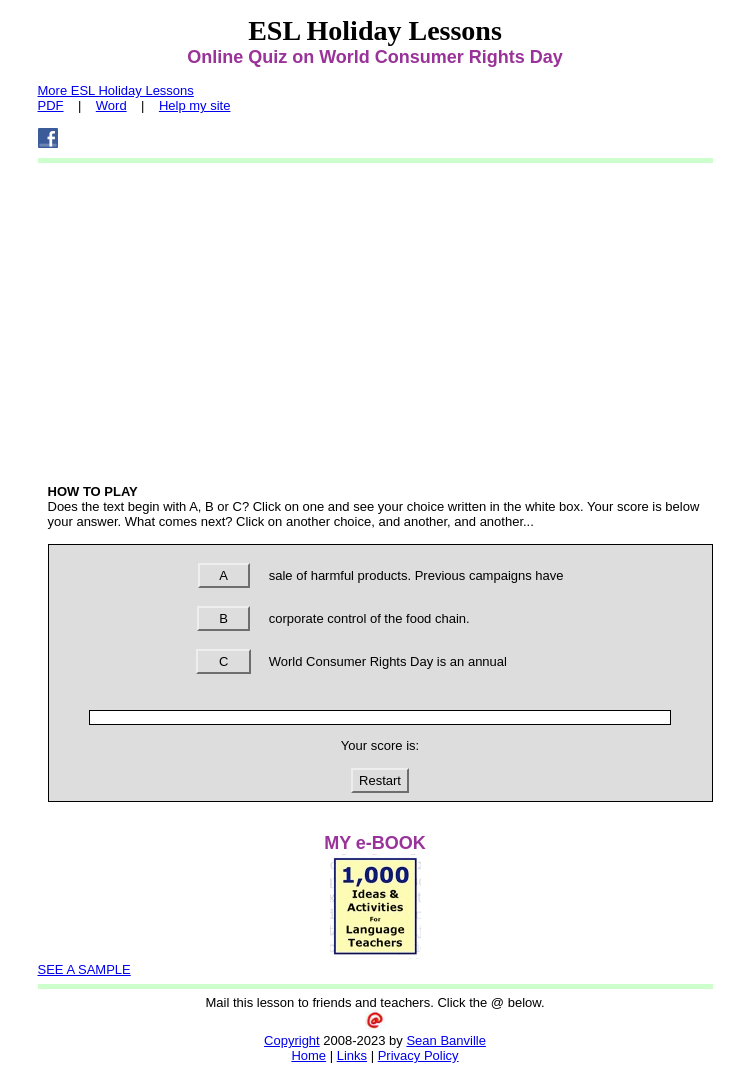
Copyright (292, 1040)
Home (308, 1055)
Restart (380, 780)
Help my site (195, 105)
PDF (51, 105)
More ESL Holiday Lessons (116, 90)
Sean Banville (446, 1040)
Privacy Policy (418, 1055)
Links (352, 1055)
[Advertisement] (375, 319)
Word (111, 105)
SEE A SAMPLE (84, 969)
